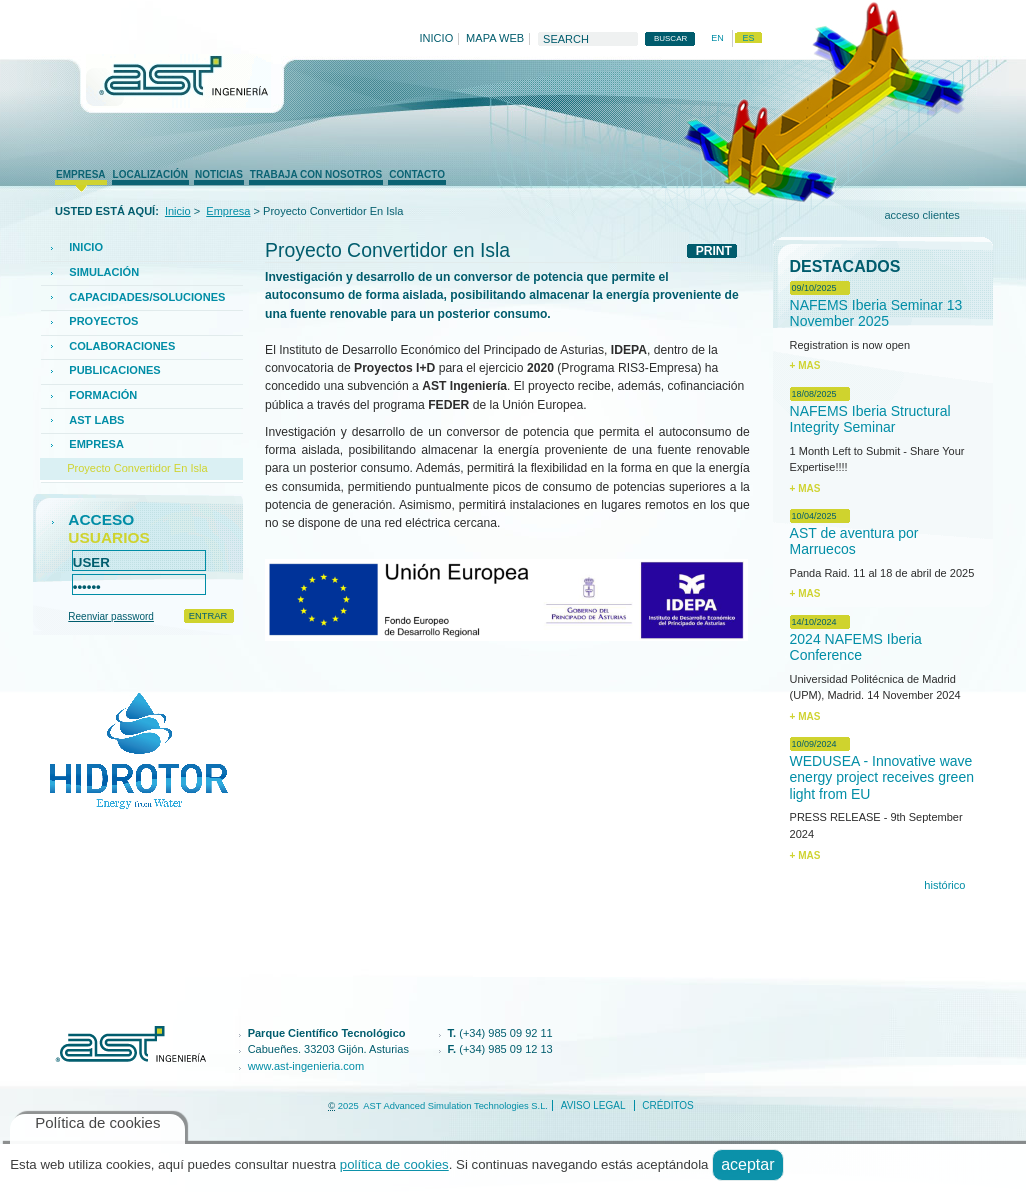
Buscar (537, 30)
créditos (668, 1105)
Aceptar (747, 1164)
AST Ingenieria (178, 81)
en (717, 38)
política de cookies (394, 1164)
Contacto (417, 174)
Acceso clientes (921, 215)
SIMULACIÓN (104, 272)
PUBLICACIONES (114, 370)
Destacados (845, 266)
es (748, 38)
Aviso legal (593, 1105)
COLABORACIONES (122, 346)
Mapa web (495, 39)
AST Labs (96, 420)
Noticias (219, 174)
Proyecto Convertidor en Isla (137, 468)
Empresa (80, 174)
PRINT (714, 251)
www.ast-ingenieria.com (306, 1066)
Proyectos (103, 321)
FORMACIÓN (103, 395)
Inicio (437, 39)
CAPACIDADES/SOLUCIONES (147, 297)
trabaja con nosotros (316, 174)
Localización (151, 174)
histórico (944, 885)
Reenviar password (111, 616)
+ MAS (805, 365)
